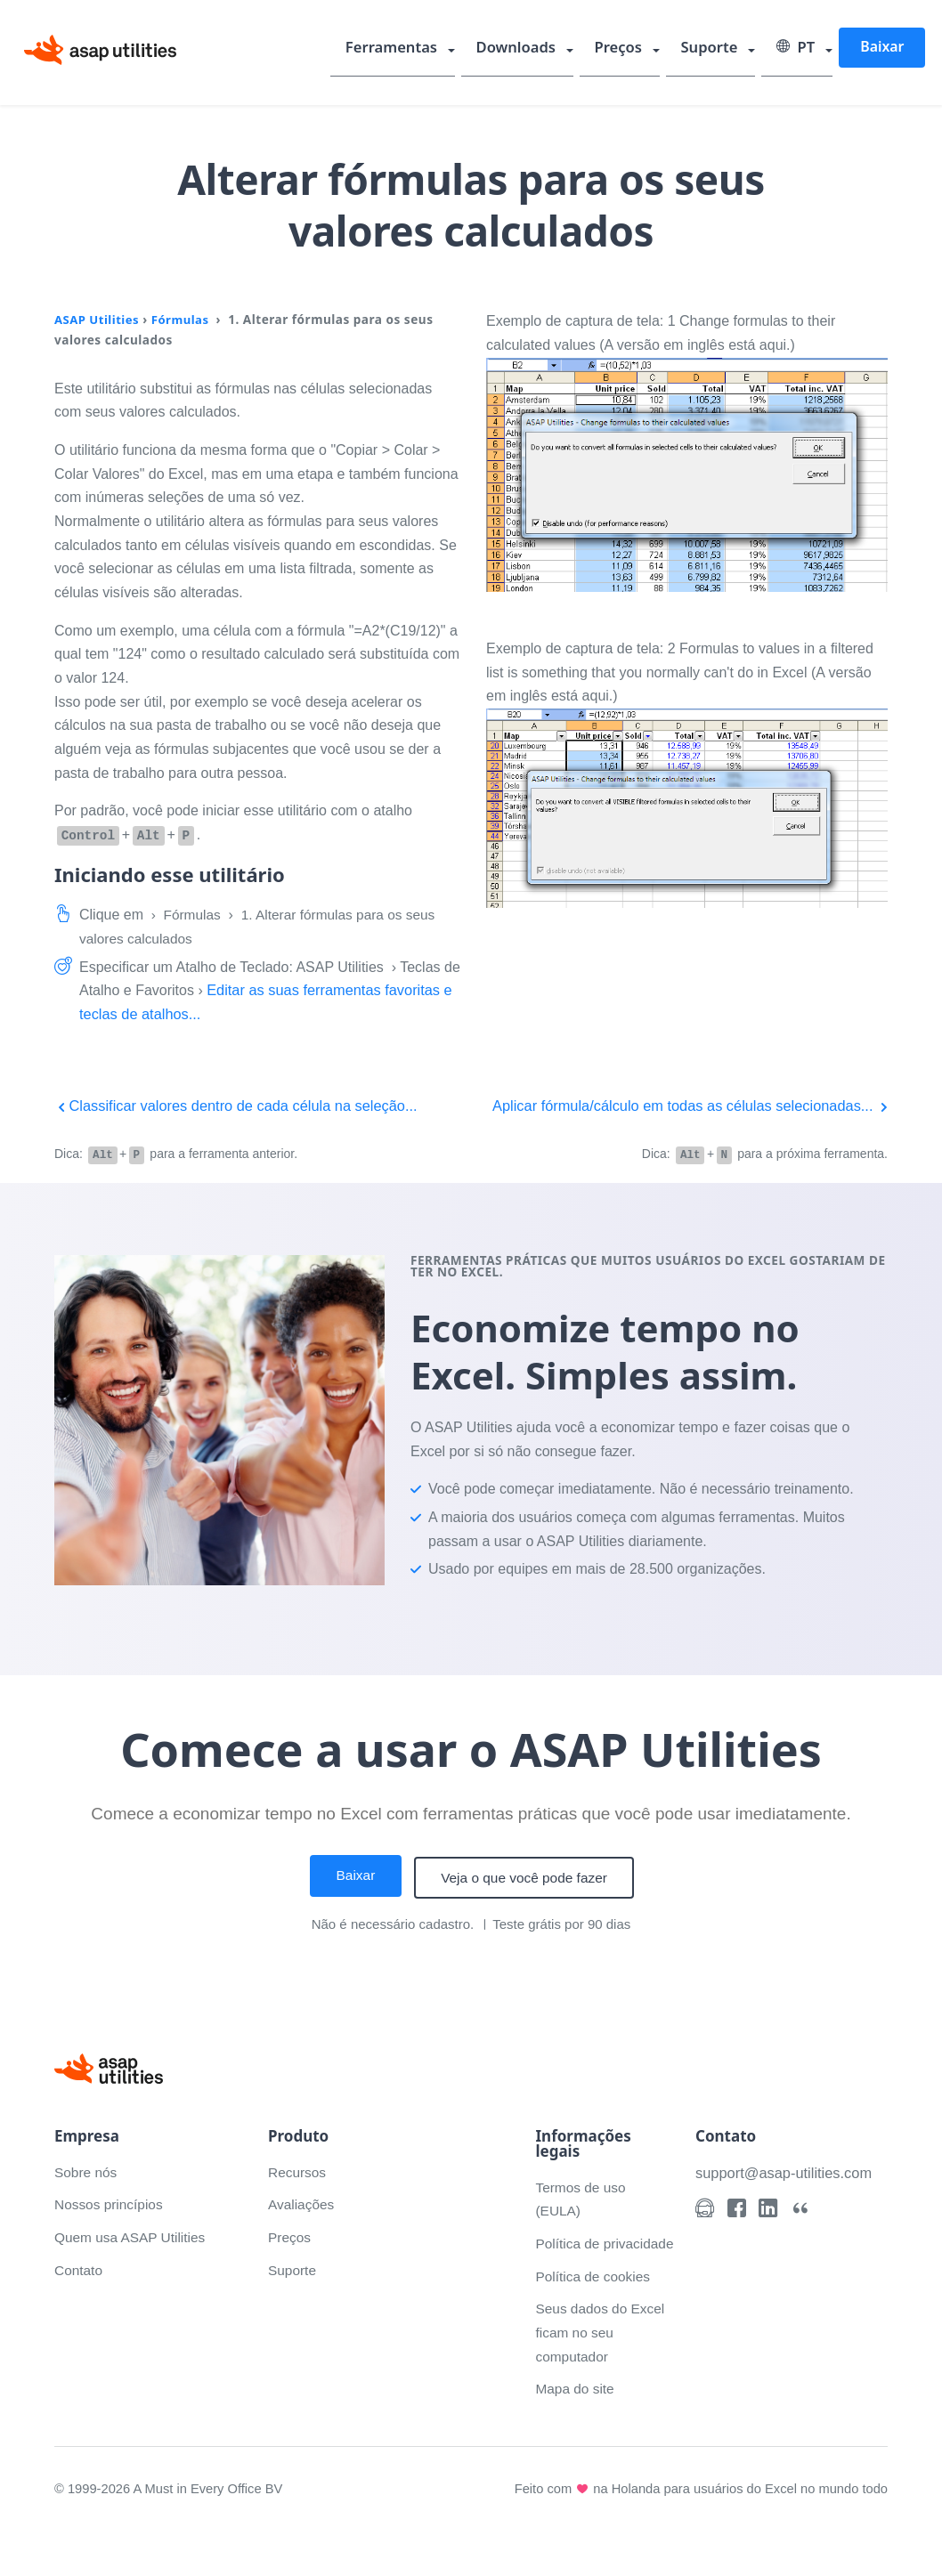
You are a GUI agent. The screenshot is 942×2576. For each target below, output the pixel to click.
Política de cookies (594, 2321)
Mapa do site (576, 2434)
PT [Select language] (798, 49)
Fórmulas (184, 319)
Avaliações (302, 2225)
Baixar (882, 48)
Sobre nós (86, 2192)
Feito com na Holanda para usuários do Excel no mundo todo (697, 2533)
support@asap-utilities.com (786, 2193)
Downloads (533, 49)
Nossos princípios (110, 2225)
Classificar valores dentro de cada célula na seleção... (242, 1105)
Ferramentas (415, 49)
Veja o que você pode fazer (526, 1899)
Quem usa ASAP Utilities (132, 2258)
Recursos (298, 2192)
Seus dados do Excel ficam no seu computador (602, 2377)
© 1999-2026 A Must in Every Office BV (171, 2532)
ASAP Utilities (98, 319)
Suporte (716, 49)
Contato (79, 2290)
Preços (631, 49)
